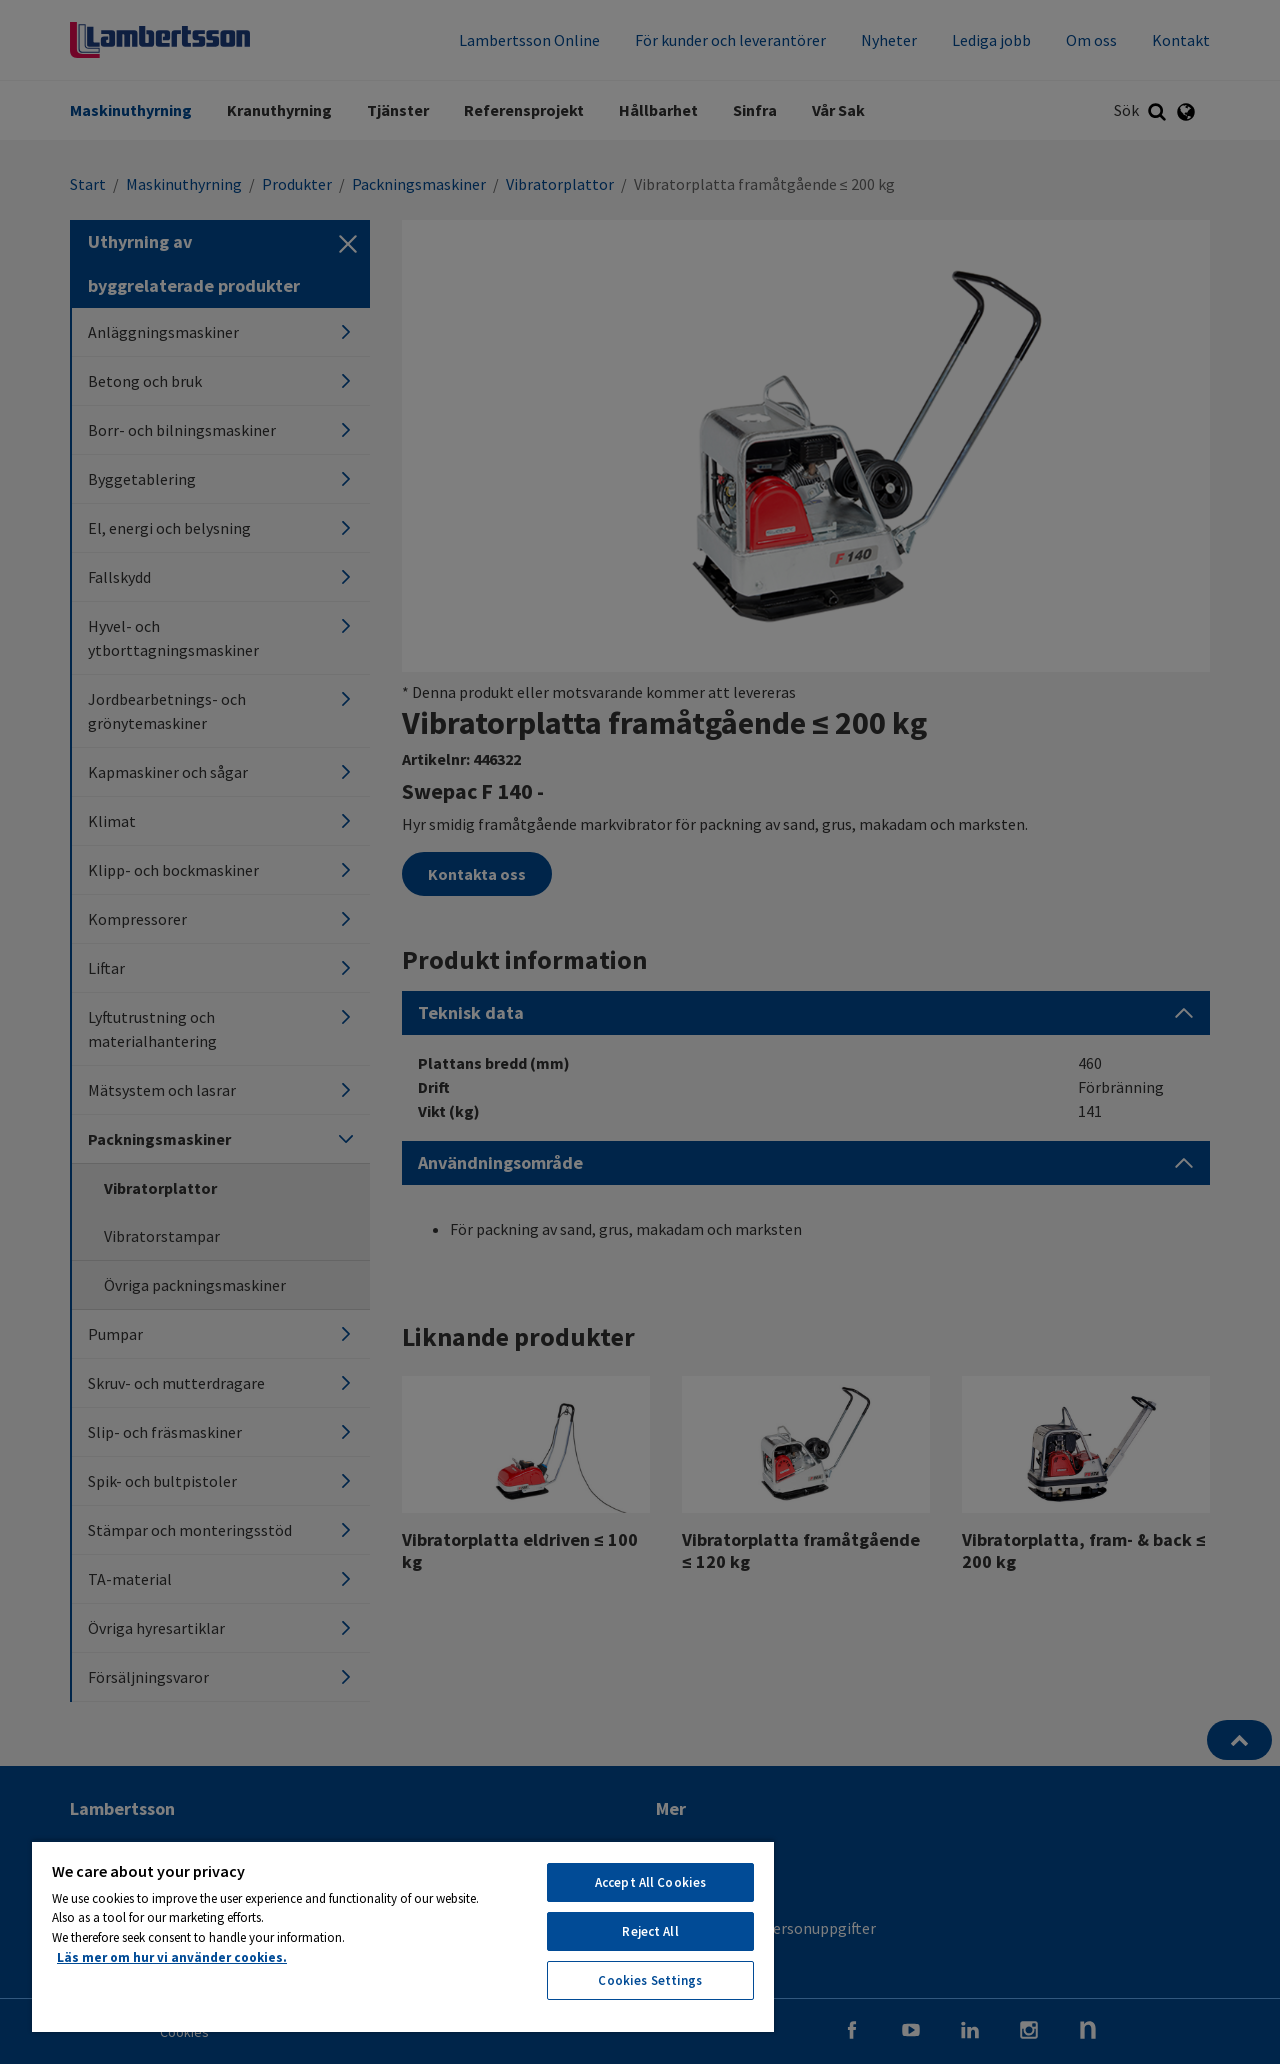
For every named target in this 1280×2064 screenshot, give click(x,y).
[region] (403, 1936)
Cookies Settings (650, 1980)
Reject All (650, 1931)
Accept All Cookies (650, 1882)
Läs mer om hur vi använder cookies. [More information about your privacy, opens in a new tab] (172, 1957)
